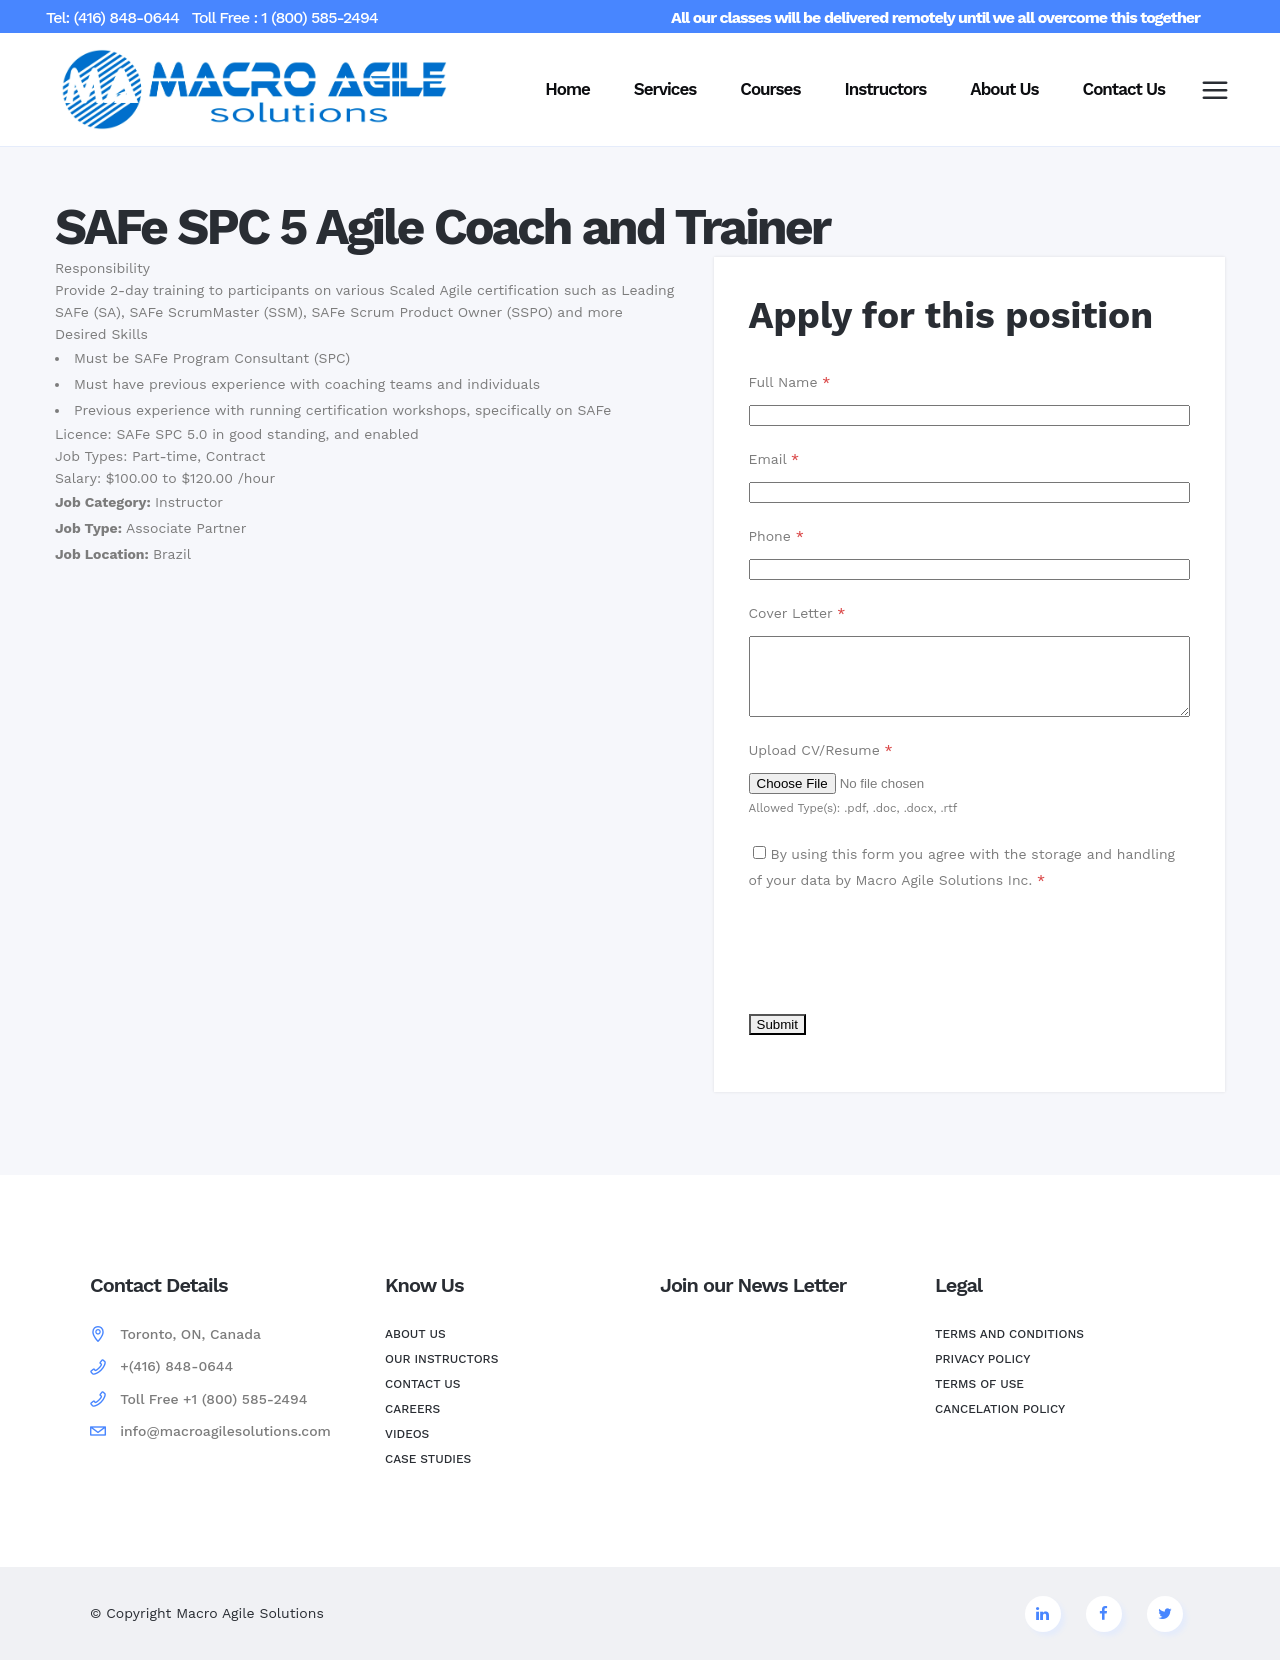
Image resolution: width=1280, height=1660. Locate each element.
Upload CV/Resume (821, 765)
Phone (776, 536)
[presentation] (901, 967)
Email (774, 459)
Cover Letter (797, 613)
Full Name (790, 382)
